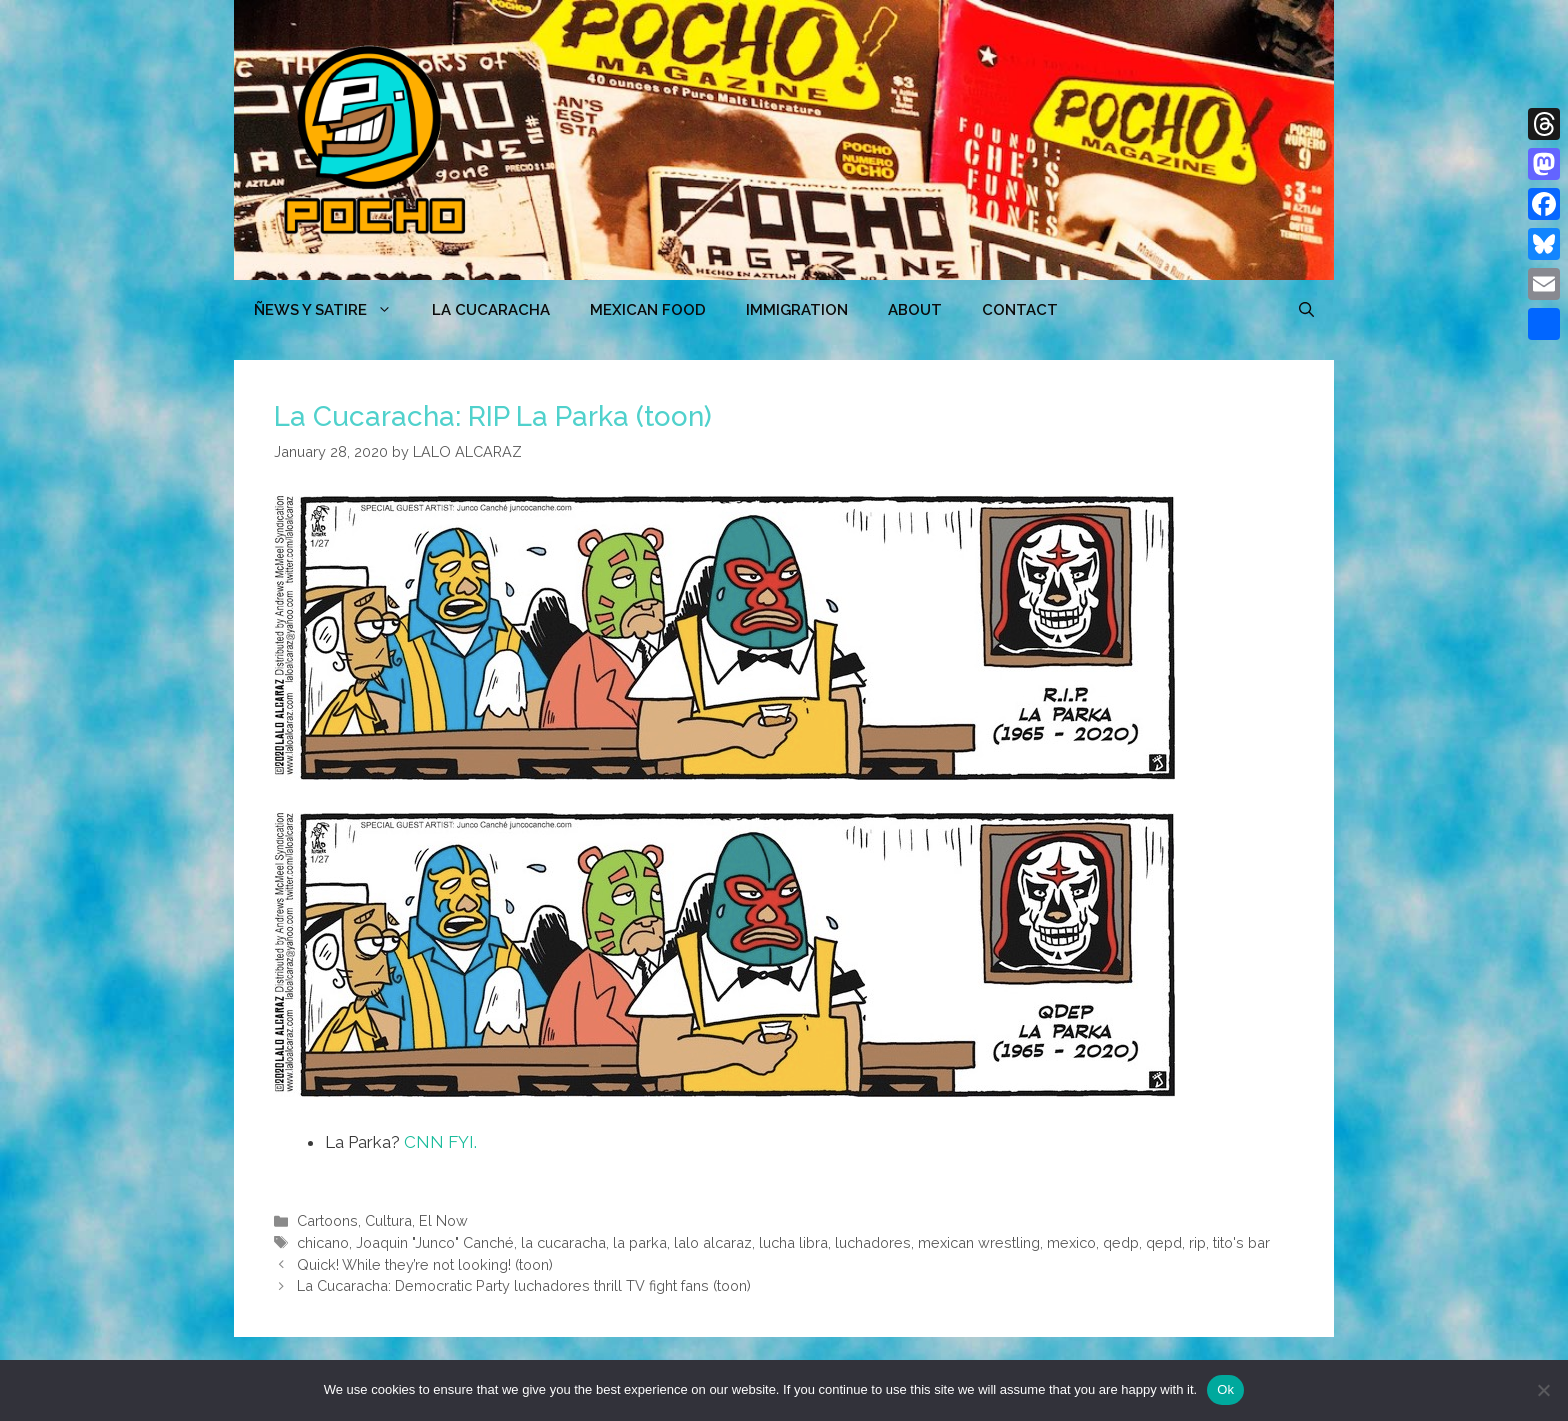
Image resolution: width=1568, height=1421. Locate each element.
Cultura (388, 1220)
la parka (640, 1242)
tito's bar (1241, 1242)
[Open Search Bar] (1306, 310)
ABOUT (915, 310)
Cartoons (327, 1220)
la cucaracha (563, 1242)
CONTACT (1020, 310)
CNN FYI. (440, 1142)
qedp (1121, 1242)
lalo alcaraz (713, 1242)
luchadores (873, 1242)
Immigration (797, 310)
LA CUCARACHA (491, 310)
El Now (443, 1220)
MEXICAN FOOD (648, 310)
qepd (1164, 1242)
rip (1197, 1242)
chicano (323, 1242)
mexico (1071, 1242)
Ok (1225, 1389)
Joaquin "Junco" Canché (435, 1242)
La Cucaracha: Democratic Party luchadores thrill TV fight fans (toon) (524, 1285)
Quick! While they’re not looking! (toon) (425, 1264)
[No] (1543, 1390)
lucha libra (793, 1242)
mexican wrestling (979, 1242)
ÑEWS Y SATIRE (333, 310)
